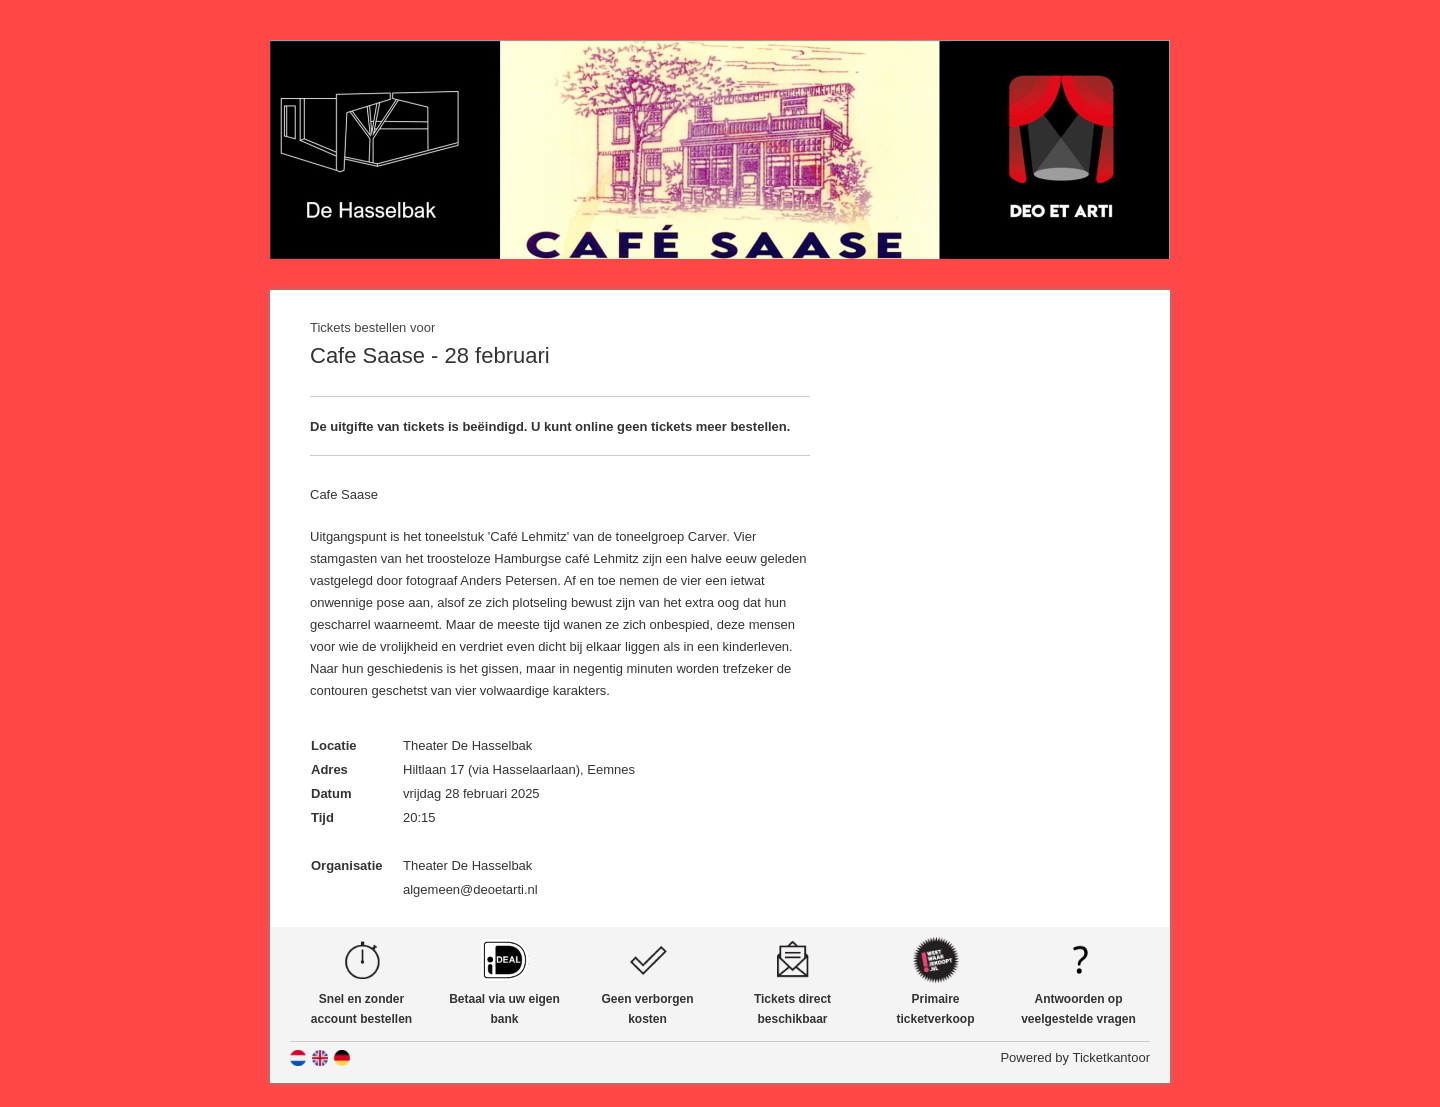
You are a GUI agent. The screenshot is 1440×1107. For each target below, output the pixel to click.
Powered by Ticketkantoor (1075, 1057)
